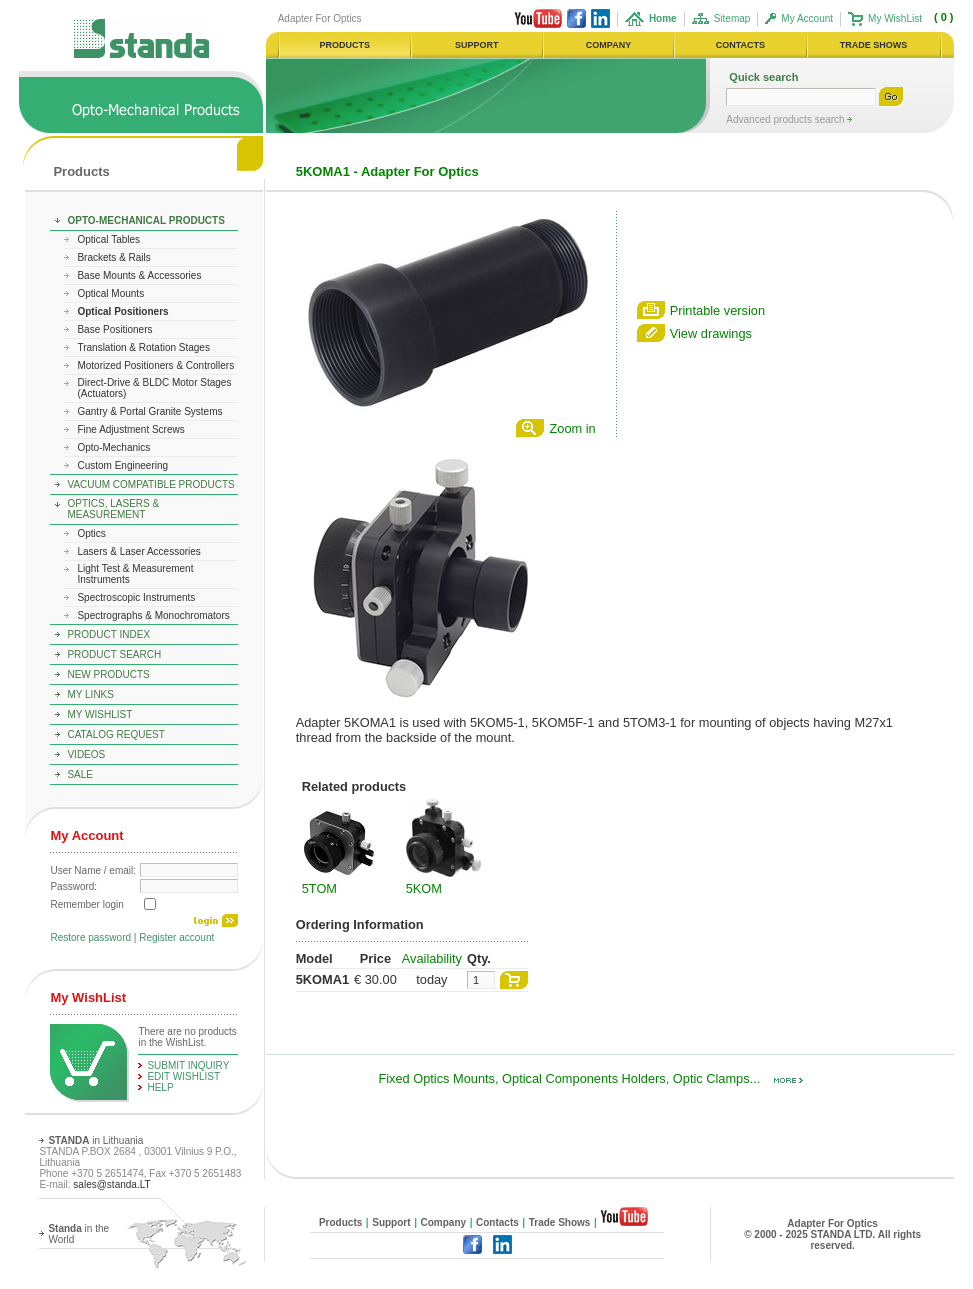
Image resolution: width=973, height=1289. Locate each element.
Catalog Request (115, 734)
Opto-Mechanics (113, 447)
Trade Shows (560, 1222)
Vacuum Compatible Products (150, 484)
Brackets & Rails (113, 257)
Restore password (90, 937)
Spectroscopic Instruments (136, 597)
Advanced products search (786, 119)
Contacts (497, 1222)
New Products (108, 674)
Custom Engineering (122, 465)
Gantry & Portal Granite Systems (149, 411)
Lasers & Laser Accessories (138, 551)
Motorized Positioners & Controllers (155, 365)
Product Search (114, 654)
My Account (807, 18)
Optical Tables (108, 239)
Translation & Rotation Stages (143, 347)
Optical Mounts (110, 293)
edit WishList (183, 1076)
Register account (176, 937)
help (160, 1087)
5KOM (424, 888)
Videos (86, 754)
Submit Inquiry (188, 1065)
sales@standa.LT (111, 1184)
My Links (90, 694)
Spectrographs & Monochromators (153, 615)
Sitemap (732, 18)
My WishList (895, 18)
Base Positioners (114, 329)
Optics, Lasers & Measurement (113, 509)
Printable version (717, 310)
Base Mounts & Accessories (139, 275)
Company (444, 1222)
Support (391, 1222)
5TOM (319, 888)
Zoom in (572, 428)
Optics (91, 533)
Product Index (108, 634)
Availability (432, 958)
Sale (80, 774)
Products (81, 171)
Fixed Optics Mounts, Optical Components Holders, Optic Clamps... (590, 1078)
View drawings (711, 333)
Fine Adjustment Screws (130, 429)
